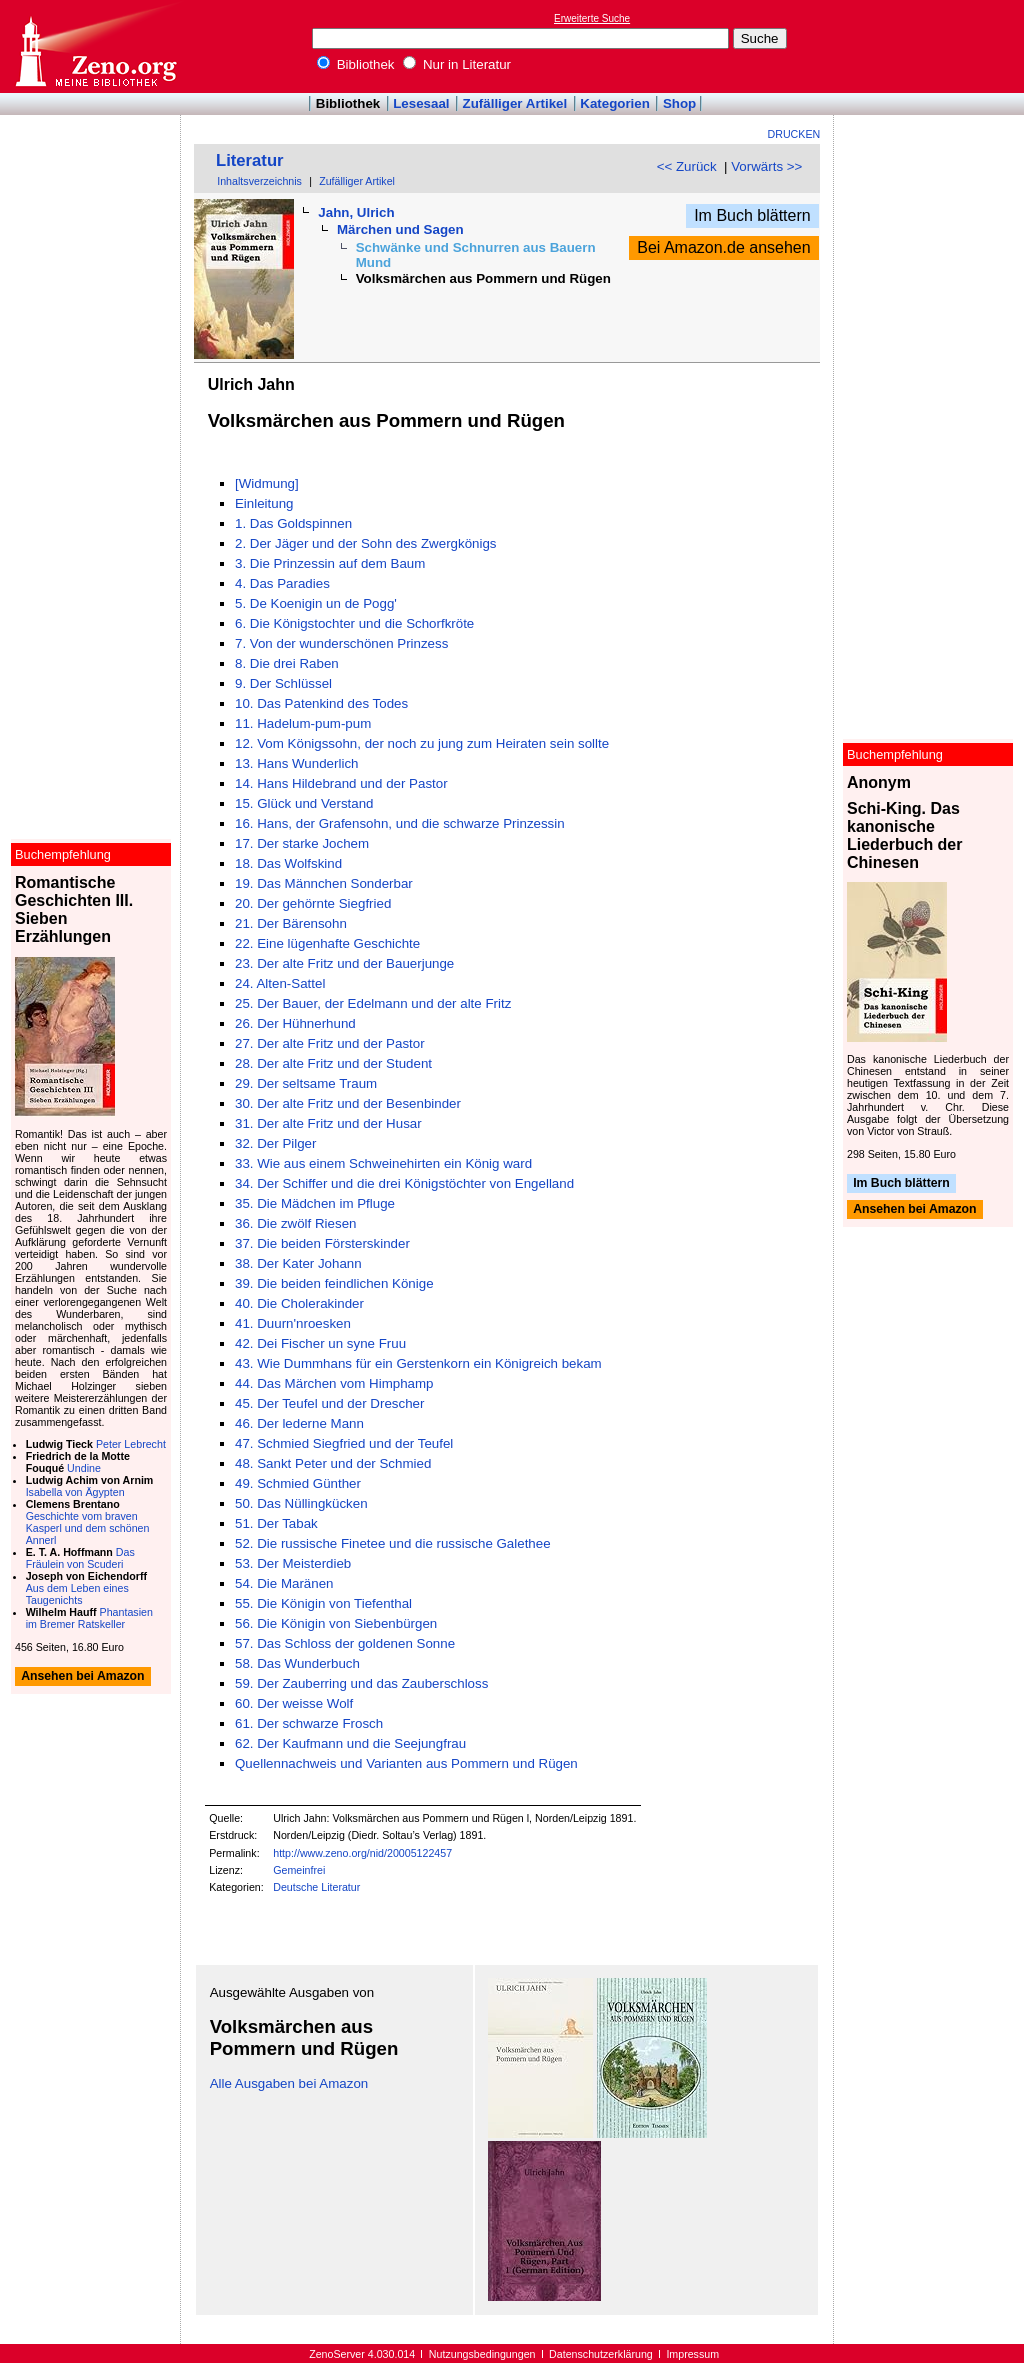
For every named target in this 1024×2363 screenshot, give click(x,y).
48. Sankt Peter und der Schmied (333, 1463)
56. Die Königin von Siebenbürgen (336, 1623)
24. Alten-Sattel (280, 983)
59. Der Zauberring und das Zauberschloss (361, 1683)
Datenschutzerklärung (601, 2354)
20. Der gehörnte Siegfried (313, 903)
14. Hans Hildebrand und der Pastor (341, 783)
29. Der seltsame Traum (306, 1083)
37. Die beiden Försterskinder (322, 1243)
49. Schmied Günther (298, 1483)
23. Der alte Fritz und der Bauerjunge (344, 963)
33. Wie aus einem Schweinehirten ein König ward (383, 1163)
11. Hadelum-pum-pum (303, 723)
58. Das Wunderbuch (297, 1663)
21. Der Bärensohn (291, 923)
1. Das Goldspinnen (293, 523)
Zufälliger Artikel (515, 103)
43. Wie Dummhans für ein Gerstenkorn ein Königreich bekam (418, 1363)
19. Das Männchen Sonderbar (324, 883)
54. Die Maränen (284, 1583)
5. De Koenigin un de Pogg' (316, 603)
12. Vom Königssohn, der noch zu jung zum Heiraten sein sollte (422, 743)
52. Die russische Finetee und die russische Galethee (393, 1543)
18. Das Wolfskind (288, 863)
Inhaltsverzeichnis (259, 181)
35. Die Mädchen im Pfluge (315, 1203)
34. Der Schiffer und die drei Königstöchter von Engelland (404, 1183)
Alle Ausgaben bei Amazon (289, 2083)
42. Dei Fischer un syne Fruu (320, 1343)
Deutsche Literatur (316, 1887)
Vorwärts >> (766, 166)
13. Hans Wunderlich (296, 763)
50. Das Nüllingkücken (301, 1503)
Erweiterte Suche (592, 18)
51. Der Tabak (276, 1523)
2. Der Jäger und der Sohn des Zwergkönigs (366, 543)
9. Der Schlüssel (283, 683)
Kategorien (615, 103)
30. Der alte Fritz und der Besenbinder (348, 1103)
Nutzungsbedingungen (482, 2354)
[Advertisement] (932, 46)
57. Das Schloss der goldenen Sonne (345, 1643)
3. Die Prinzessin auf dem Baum (330, 563)
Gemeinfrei (299, 1870)
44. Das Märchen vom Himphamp (334, 1383)
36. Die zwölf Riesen (296, 1223)
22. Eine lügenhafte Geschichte (327, 943)
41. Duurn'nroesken (293, 1323)
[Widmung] (267, 483)
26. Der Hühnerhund (295, 1023)
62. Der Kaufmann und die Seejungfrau (350, 1743)
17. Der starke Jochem (302, 843)
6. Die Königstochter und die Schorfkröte (354, 623)
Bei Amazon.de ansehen (723, 247)
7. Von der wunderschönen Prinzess (341, 643)
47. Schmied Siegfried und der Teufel (344, 1443)
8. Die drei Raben (287, 663)
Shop (679, 103)
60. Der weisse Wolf (294, 1703)
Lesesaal (421, 103)
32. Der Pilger (276, 1143)
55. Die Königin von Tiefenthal (323, 1603)
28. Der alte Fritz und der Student (333, 1063)
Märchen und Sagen (400, 229)
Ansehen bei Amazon (914, 1210)
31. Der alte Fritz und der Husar (328, 1123)
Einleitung (264, 503)
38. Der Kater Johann (298, 1263)
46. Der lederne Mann (299, 1423)
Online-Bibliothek (95, 46)
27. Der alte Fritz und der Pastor (330, 1043)
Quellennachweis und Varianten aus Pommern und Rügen (406, 1763)
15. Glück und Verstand (304, 803)
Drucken (794, 134)
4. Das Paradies (282, 583)
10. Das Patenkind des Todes (321, 703)
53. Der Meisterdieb (293, 1563)
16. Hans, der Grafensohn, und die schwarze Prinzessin (400, 823)
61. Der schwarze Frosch (309, 1723)
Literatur (250, 160)
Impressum (692, 2354)
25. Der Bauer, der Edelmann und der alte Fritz (373, 1003)
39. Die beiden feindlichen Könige (334, 1283)
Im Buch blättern (752, 215)
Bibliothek (356, 64)
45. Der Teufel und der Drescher (329, 1403)
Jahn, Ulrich (356, 212)
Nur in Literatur (457, 64)
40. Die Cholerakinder (299, 1303)
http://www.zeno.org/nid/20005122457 (362, 1853)
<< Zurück (687, 166)
